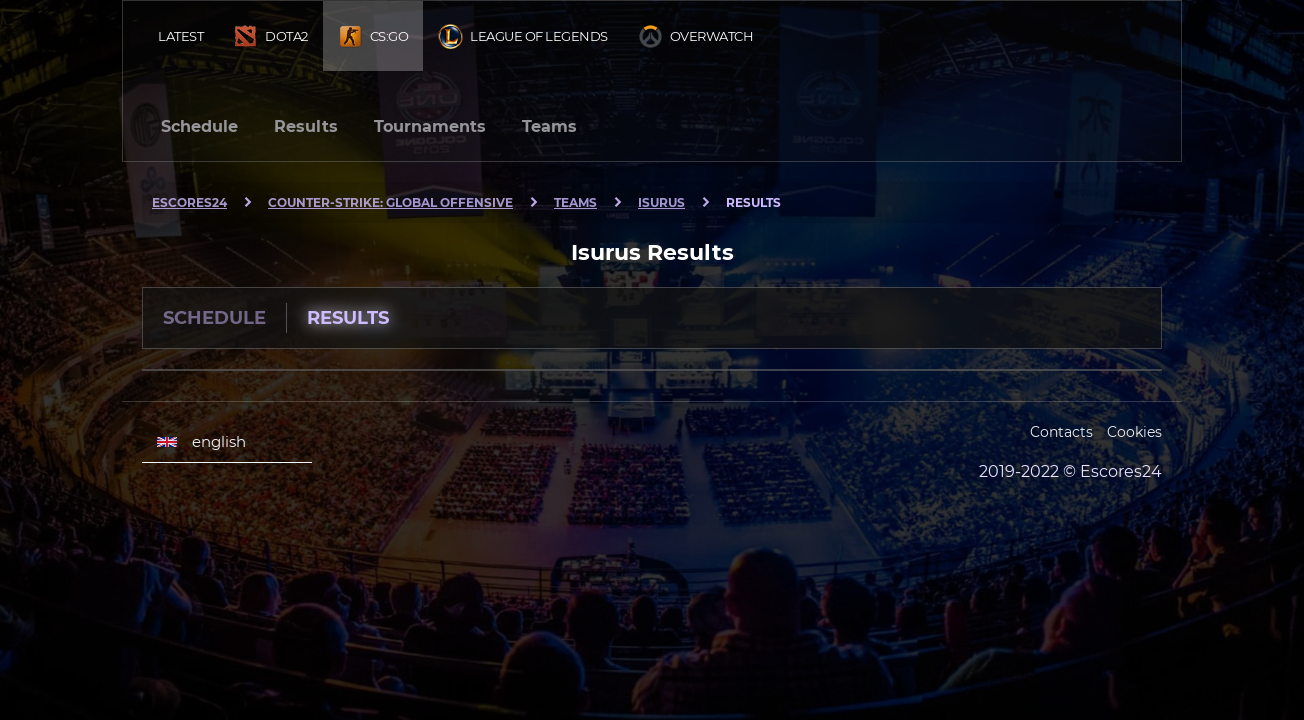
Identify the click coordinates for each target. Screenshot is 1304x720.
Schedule (199, 126)
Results (306, 126)
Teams (549, 126)
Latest (180, 36)
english (201, 442)
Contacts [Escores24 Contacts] (1061, 432)
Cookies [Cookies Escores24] (1134, 432)
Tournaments (430, 126)
